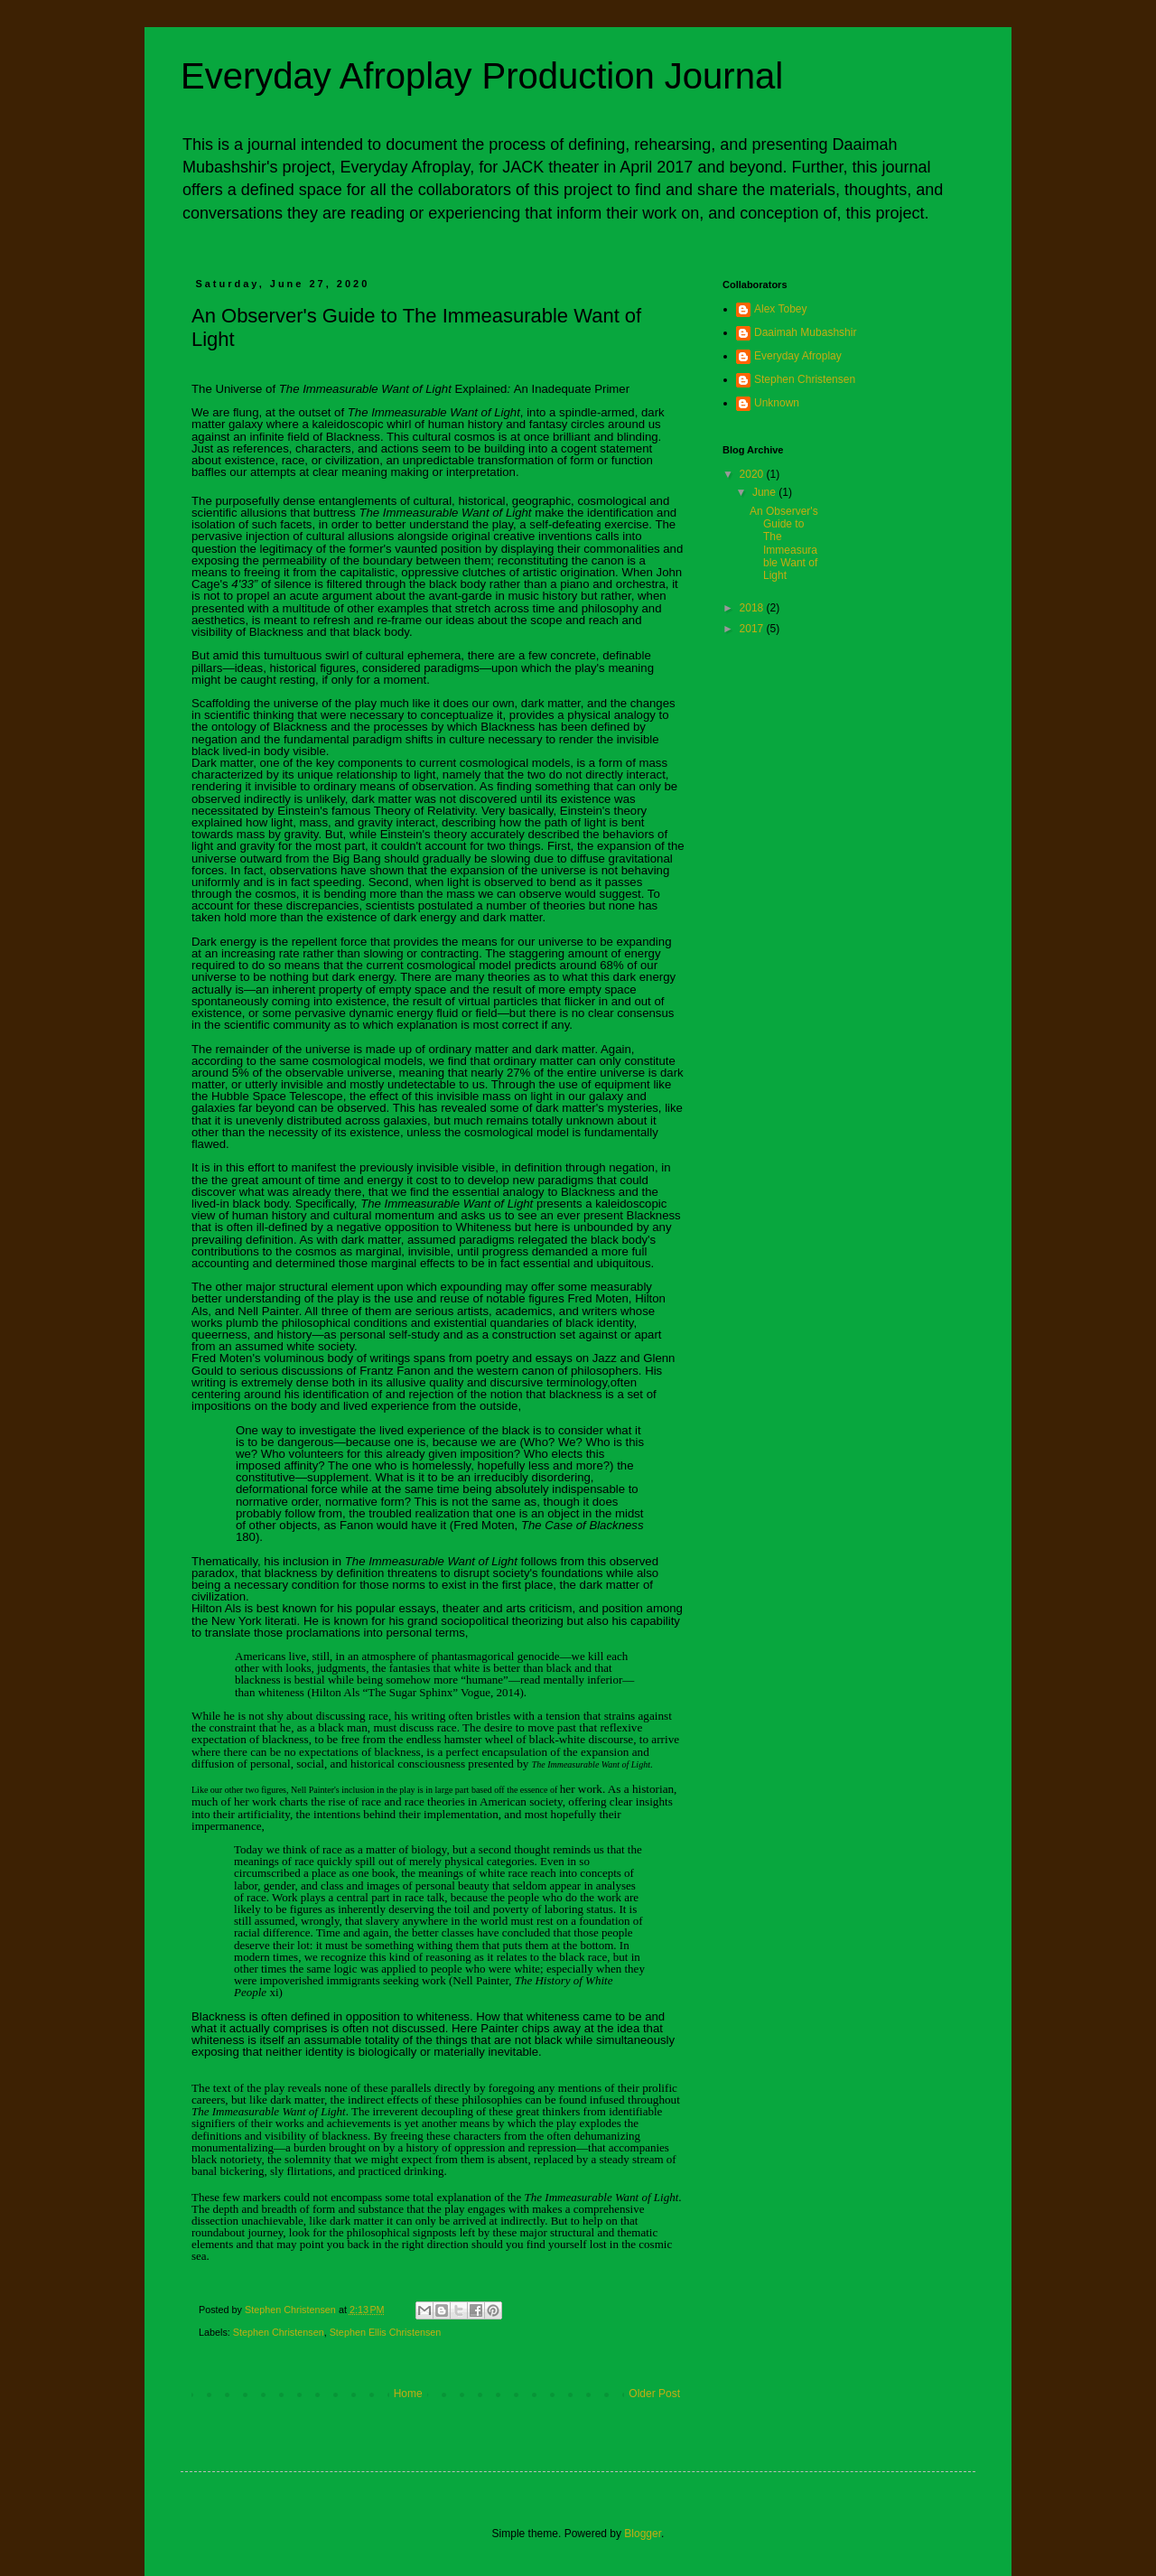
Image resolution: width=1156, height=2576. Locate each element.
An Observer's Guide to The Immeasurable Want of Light (784, 544)
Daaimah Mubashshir (805, 332)
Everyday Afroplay (798, 356)
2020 (753, 474)
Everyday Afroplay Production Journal (482, 76)
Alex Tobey (780, 309)
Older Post (654, 2393)
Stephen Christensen (278, 2332)
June (765, 492)
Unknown (776, 403)
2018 (753, 608)
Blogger (642, 2533)
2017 (753, 628)
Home (408, 2393)
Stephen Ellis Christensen (386, 2332)
